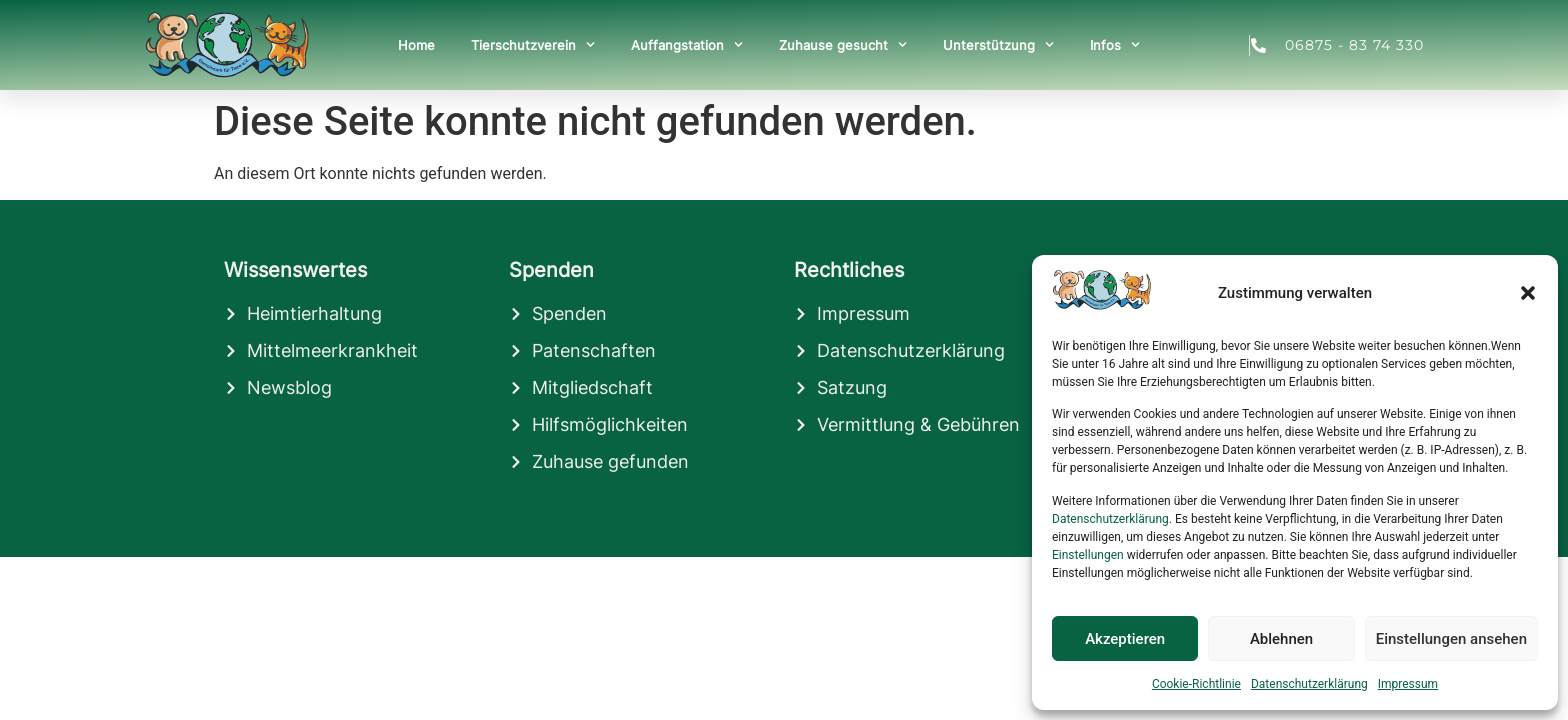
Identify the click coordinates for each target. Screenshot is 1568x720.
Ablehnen (1281, 639)
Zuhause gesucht (843, 44)
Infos (1115, 44)
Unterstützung (998, 44)
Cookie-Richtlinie (1196, 684)
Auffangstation (687, 44)
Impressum (1408, 684)
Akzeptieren (1125, 639)
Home (416, 45)
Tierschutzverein (533, 44)
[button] (1528, 293)
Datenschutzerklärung (1110, 519)
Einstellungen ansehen (1451, 639)
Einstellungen (1088, 555)
